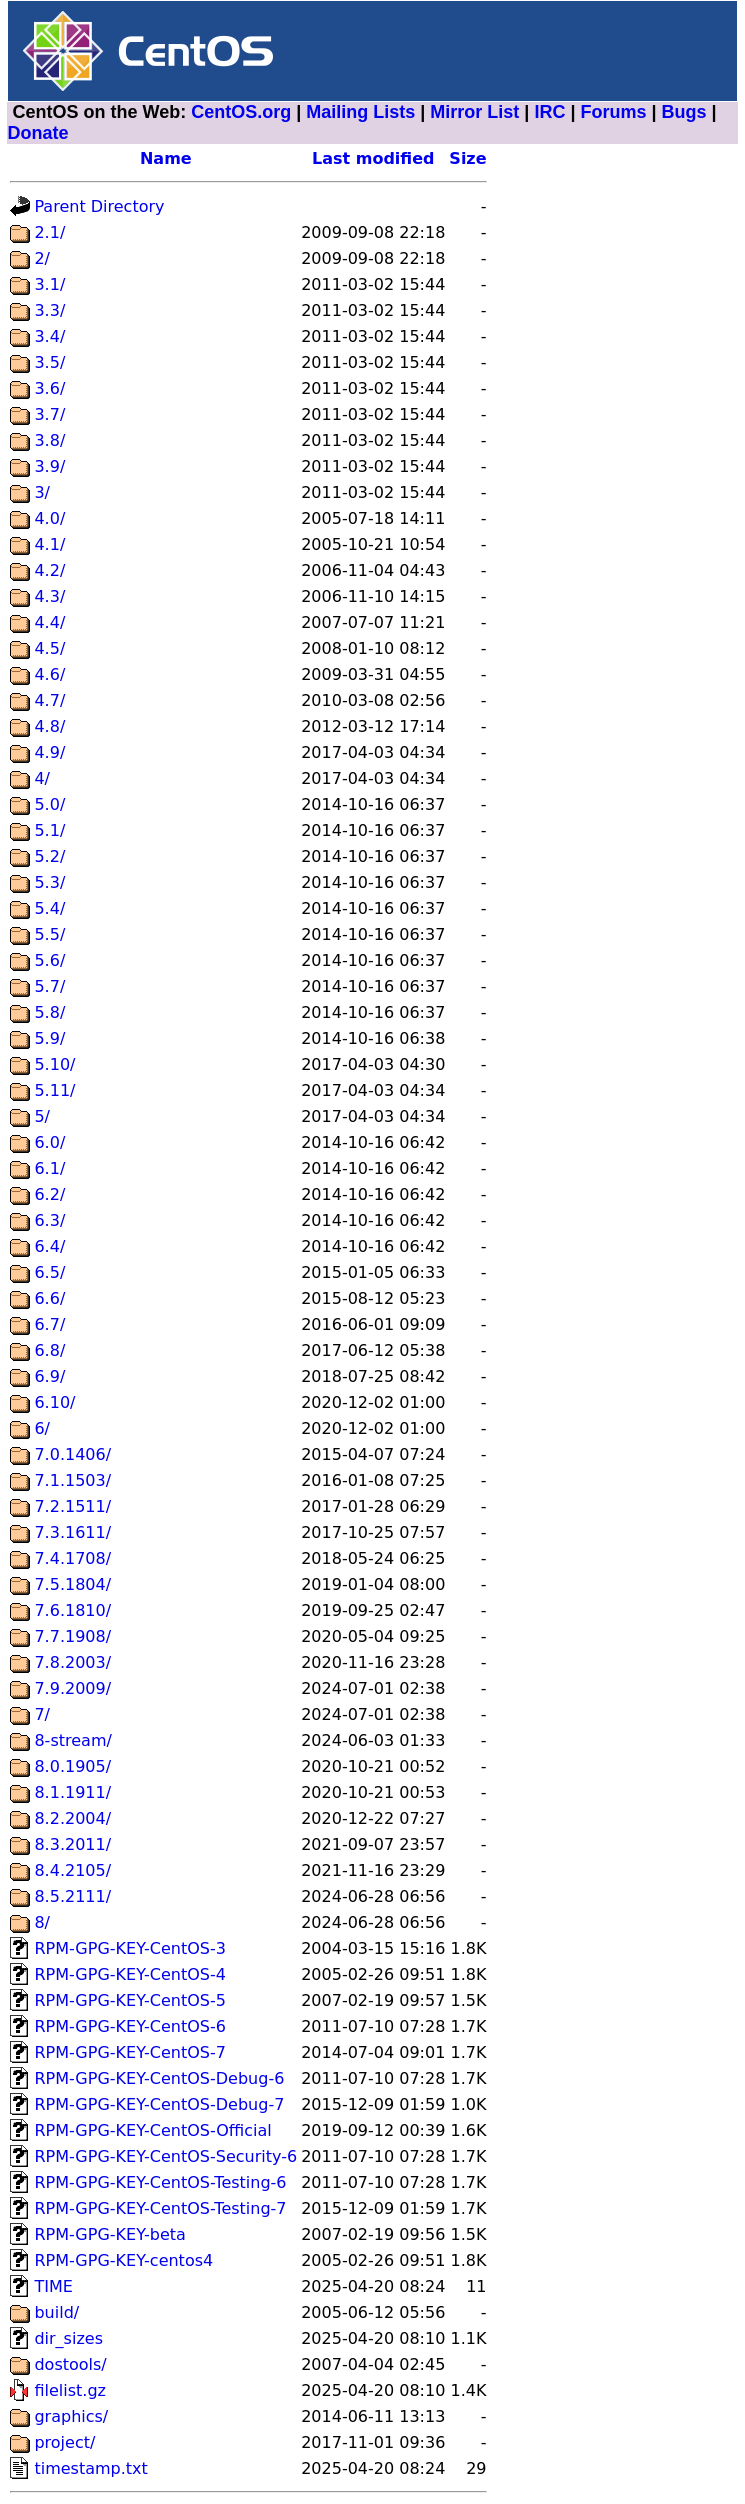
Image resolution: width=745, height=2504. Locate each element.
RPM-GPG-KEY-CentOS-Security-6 (165, 2156)
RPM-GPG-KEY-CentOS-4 (130, 1974)
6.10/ (54, 1402)
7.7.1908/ (72, 1636)
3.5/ (49, 362)
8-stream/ (72, 1740)
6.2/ (49, 1194)
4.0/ (49, 518)
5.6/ (49, 960)
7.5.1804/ (72, 1584)
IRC (549, 112)
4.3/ (49, 596)
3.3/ (49, 310)
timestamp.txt (90, 2468)
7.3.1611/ (72, 1532)
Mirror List (474, 112)
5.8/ (49, 1012)
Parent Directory (99, 206)
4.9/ (49, 752)
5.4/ (49, 908)
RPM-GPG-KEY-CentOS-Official (152, 2130)
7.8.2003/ (72, 1662)
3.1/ (49, 284)
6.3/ (49, 1220)
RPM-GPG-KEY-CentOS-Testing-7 (160, 2208)
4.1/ (49, 544)
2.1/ (49, 232)
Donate (37, 133)
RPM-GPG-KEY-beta (109, 2234)
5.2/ (49, 856)
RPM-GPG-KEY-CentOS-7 (130, 2052)
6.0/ (49, 1142)
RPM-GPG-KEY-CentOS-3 (130, 1948)
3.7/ (49, 414)
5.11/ (54, 1090)
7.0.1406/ (72, 1454)
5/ (42, 1116)
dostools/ (70, 2364)
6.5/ (49, 1272)
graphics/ (71, 2416)
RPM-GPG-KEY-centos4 (123, 2260)
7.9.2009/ (72, 1688)
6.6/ (49, 1298)
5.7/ (49, 986)
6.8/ (49, 1350)
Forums (613, 112)
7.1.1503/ (72, 1480)
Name (166, 158)
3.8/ (49, 440)
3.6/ (49, 388)
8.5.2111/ (72, 1896)
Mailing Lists (360, 112)
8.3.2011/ (72, 1844)
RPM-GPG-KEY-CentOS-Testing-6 (160, 2182)
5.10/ (54, 1064)
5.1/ (49, 830)
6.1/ (49, 1168)
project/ (64, 2442)
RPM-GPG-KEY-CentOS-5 (130, 2000)
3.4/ (49, 336)
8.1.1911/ (72, 1792)
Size (467, 158)
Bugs (684, 112)
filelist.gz (70, 2390)
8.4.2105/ (72, 1870)
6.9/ (49, 1376)
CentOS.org (241, 112)
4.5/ (49, 648)
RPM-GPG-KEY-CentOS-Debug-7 (159, 2104)
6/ (42, 1428)
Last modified (373, 158)
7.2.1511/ (72, 1506)
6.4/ (49, 1246)
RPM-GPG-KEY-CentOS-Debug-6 (159, 2078)
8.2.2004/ (72, 1818)
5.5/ (49, 934)
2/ (42, 258)
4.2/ (49, 570)
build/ (56, 2312)
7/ (42, 1714)
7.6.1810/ (72, 1610)
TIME (53, 2286)
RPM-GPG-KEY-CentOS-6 (130, 2026)
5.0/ (49, 804)
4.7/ (49, 700)
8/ (42, 1922)
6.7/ (49, 1324)
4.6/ (49, 674)
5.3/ (49, 882)
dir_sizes (68, 2338)
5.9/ (49, 1038)
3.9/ (49, 466)
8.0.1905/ (72, 1766)
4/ (42, 778)
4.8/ (49, 726)
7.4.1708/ (72, 1558)
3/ (42, 492)
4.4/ (49, 622)
